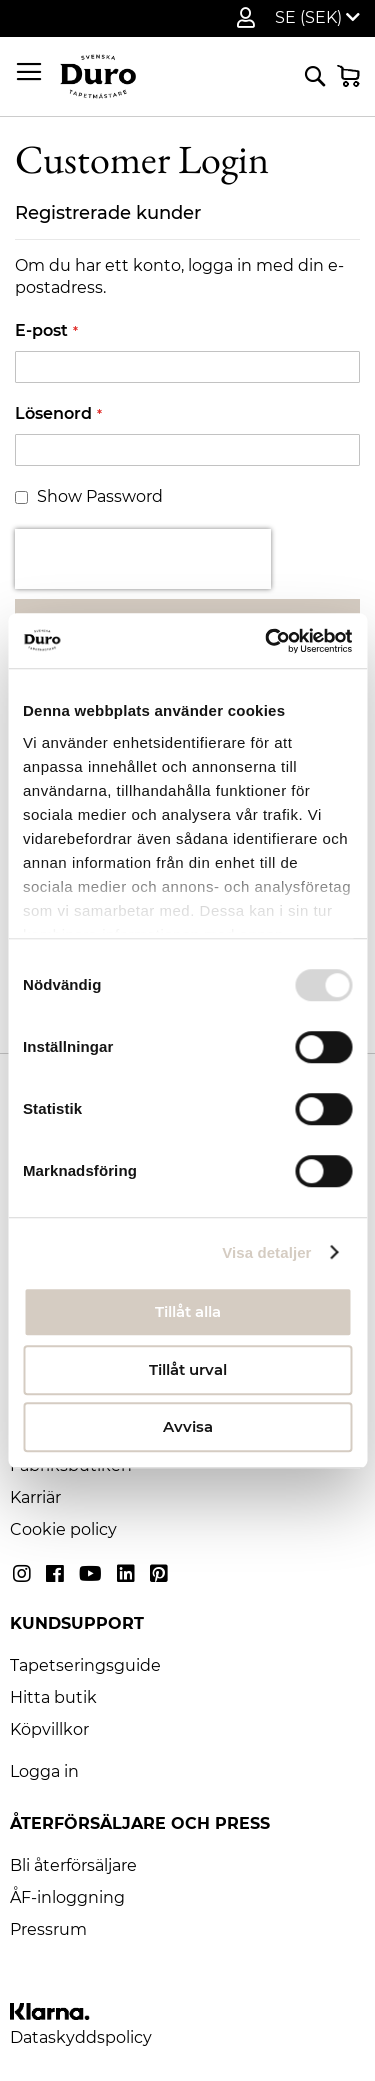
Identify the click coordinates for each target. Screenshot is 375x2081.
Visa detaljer (266, 1252)
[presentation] (143, 559)
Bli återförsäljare (73, 1865)
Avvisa (188, 1426)
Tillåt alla (188, 1311)
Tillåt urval (188, 1369)
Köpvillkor (49, 1729)
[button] (317, 18)
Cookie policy (63, 1529)
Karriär (35, 1497)
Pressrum (48, 1929)
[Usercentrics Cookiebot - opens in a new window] (267, 641)
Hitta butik (53, 1697)
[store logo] (98, 76)
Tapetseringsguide (85, 1665)
